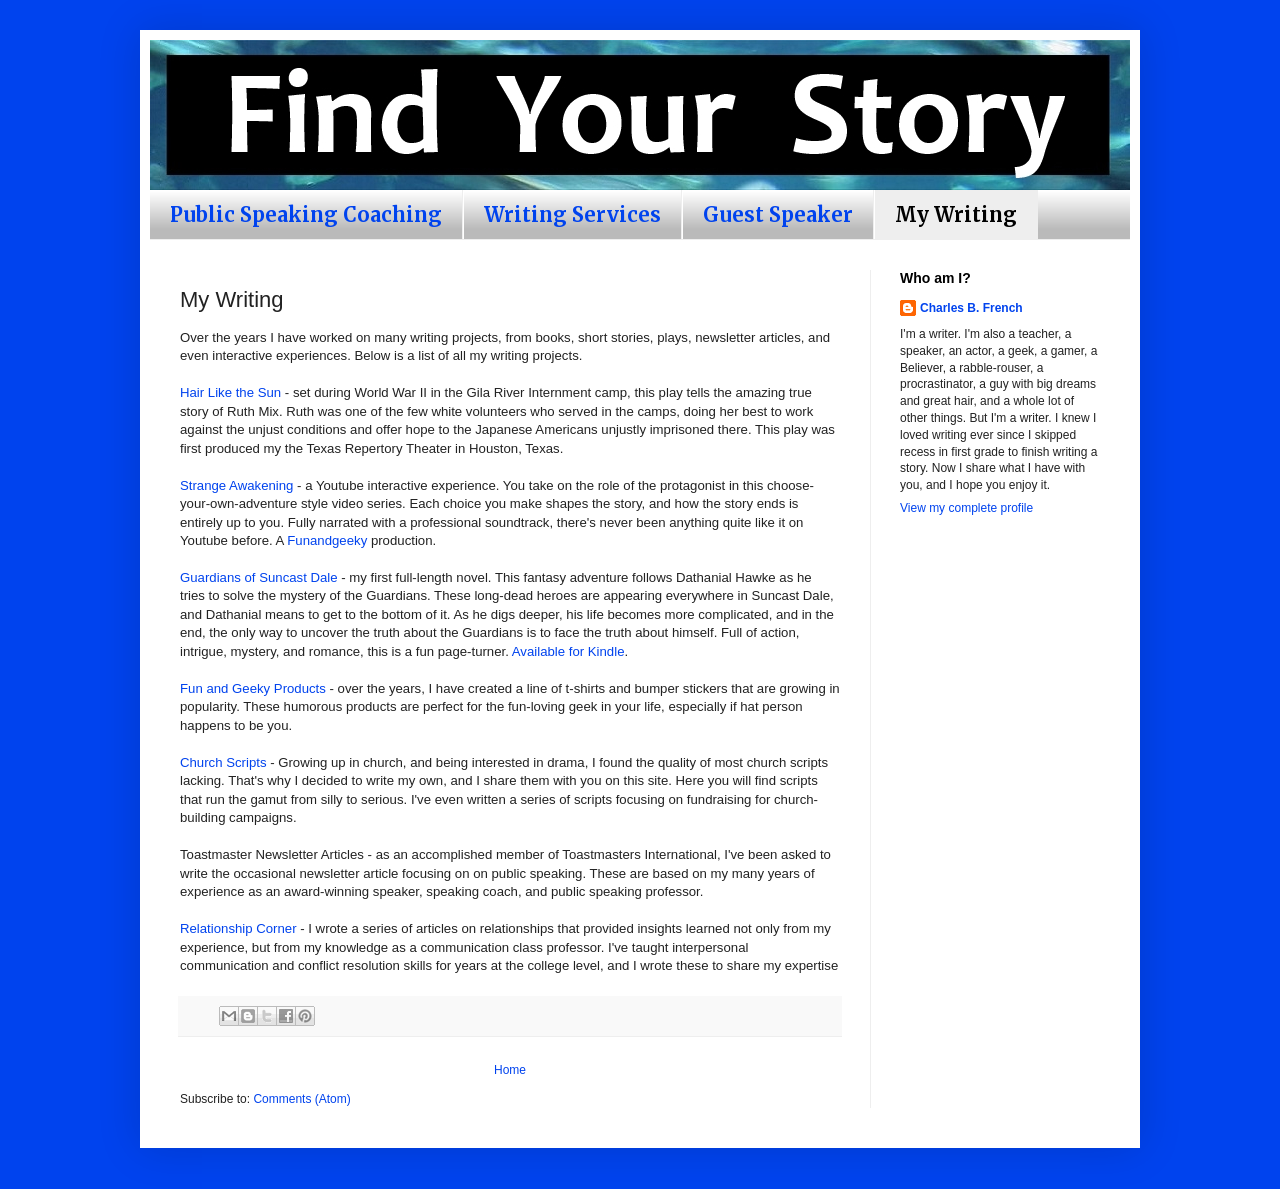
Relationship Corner (238, 928)
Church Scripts (223, 762)
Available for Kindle (568, 651)
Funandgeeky (327, 540)
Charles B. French (971, 308)
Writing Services (572, 214)
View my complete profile (966, 508)
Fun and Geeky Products (253, 688)
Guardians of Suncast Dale (259, 577)
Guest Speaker (778, 214)
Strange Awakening (236, 485)
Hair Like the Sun (230, 392)
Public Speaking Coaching (306, 214)
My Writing (956, 214)
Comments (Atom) (301, 1099)
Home (510, 1070)
